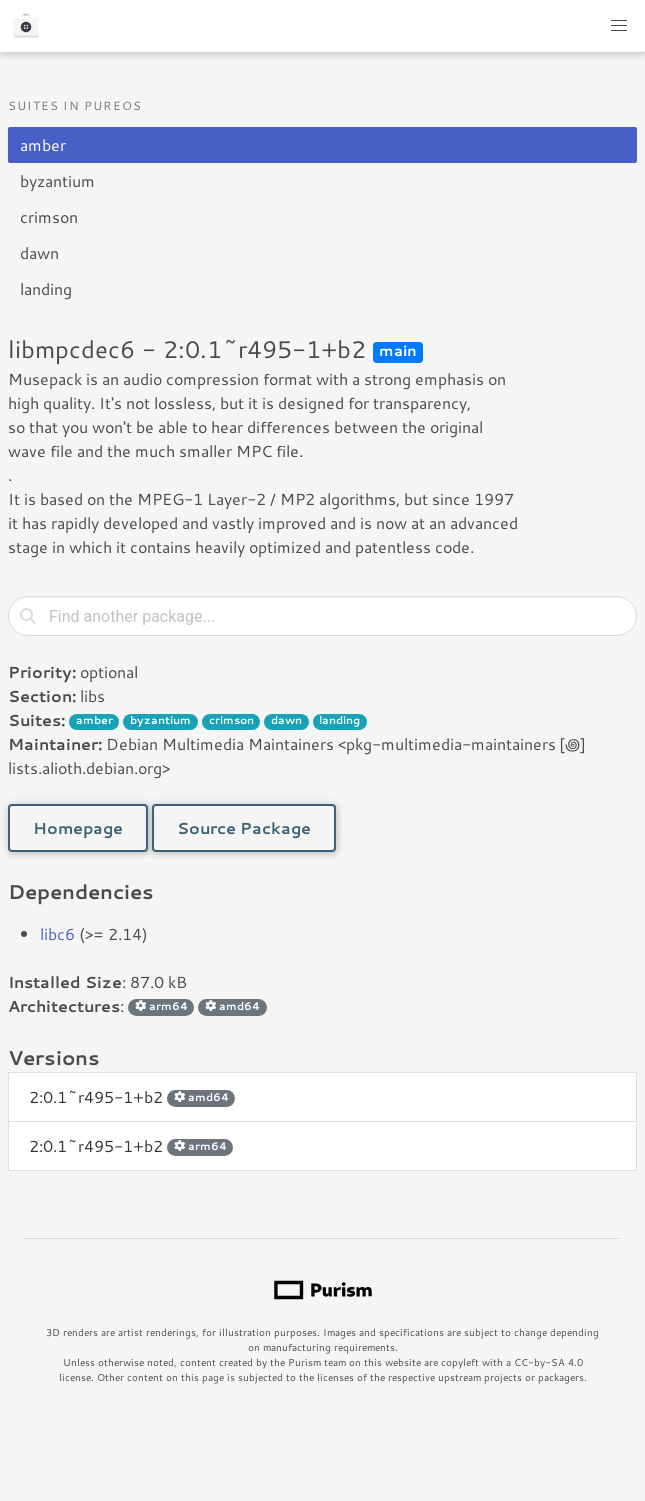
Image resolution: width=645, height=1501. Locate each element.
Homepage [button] (78, 827)
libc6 (57, 933)
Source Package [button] (244, 827)
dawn (39, 252)
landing (46, 288)
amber (43, 144)
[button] (619, 26)
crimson (49, 216)
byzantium (57, 180)
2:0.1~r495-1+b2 (132, 1096)
